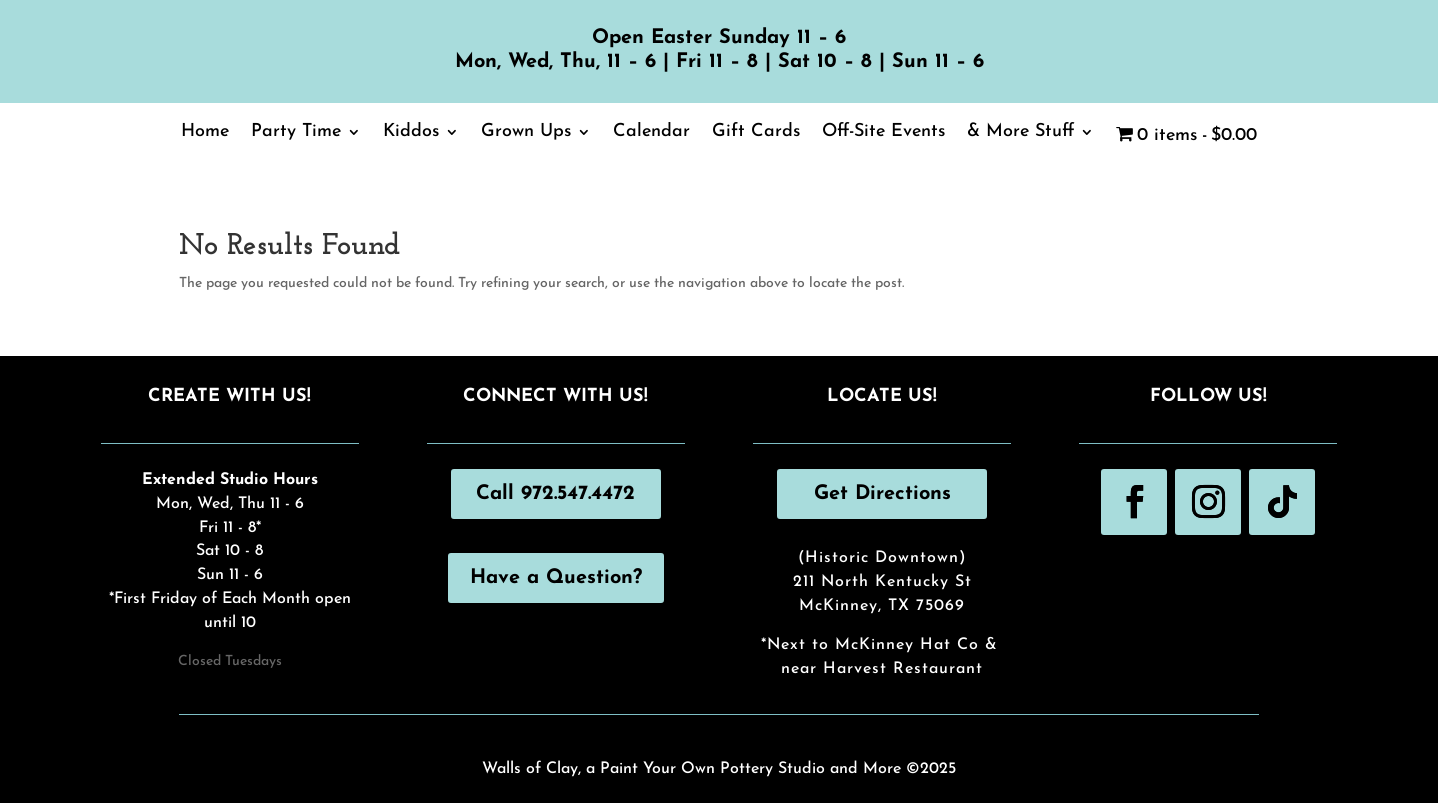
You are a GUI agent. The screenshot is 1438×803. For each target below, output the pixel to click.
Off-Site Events (883, 133)
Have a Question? (556, 578)
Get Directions (882, 494)
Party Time (296, 133)
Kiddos (411, 133)
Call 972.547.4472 (555, 494)
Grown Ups (526, 133)
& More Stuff (1020, 133)
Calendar (651, 133)
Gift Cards (756, 133)
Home (205, 133)
